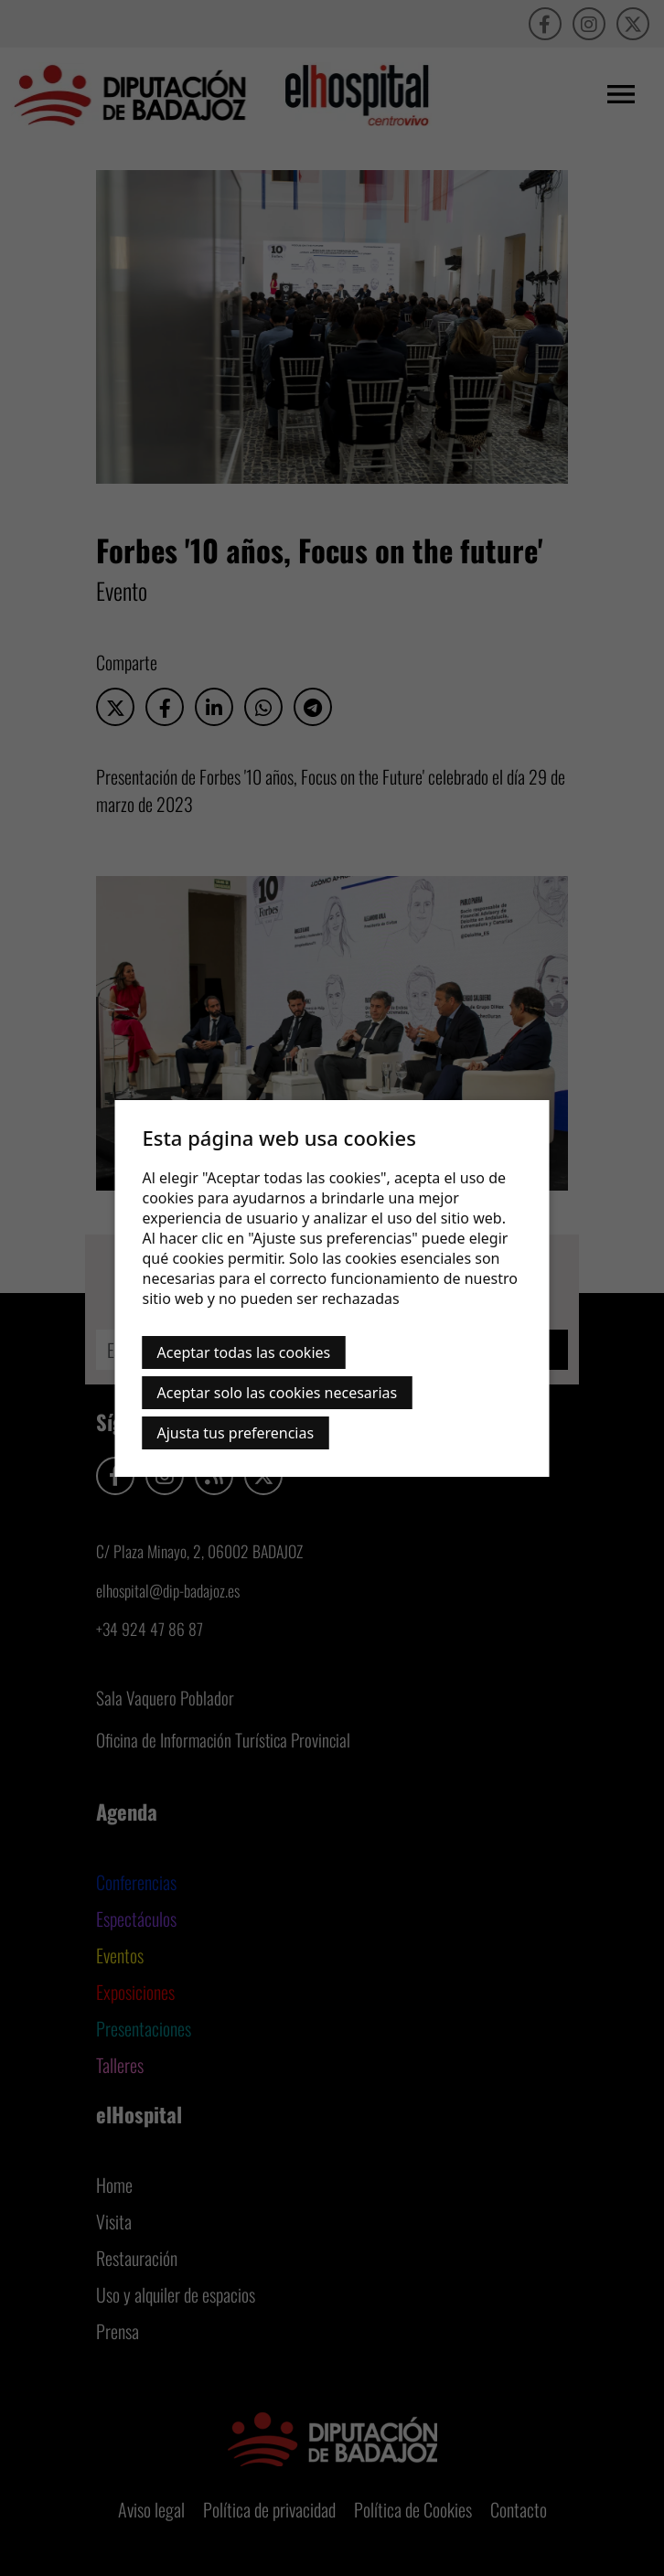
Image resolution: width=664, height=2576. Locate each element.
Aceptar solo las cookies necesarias (277, 1393)
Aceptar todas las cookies (244, 1352)
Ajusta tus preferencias (236, 1433)
